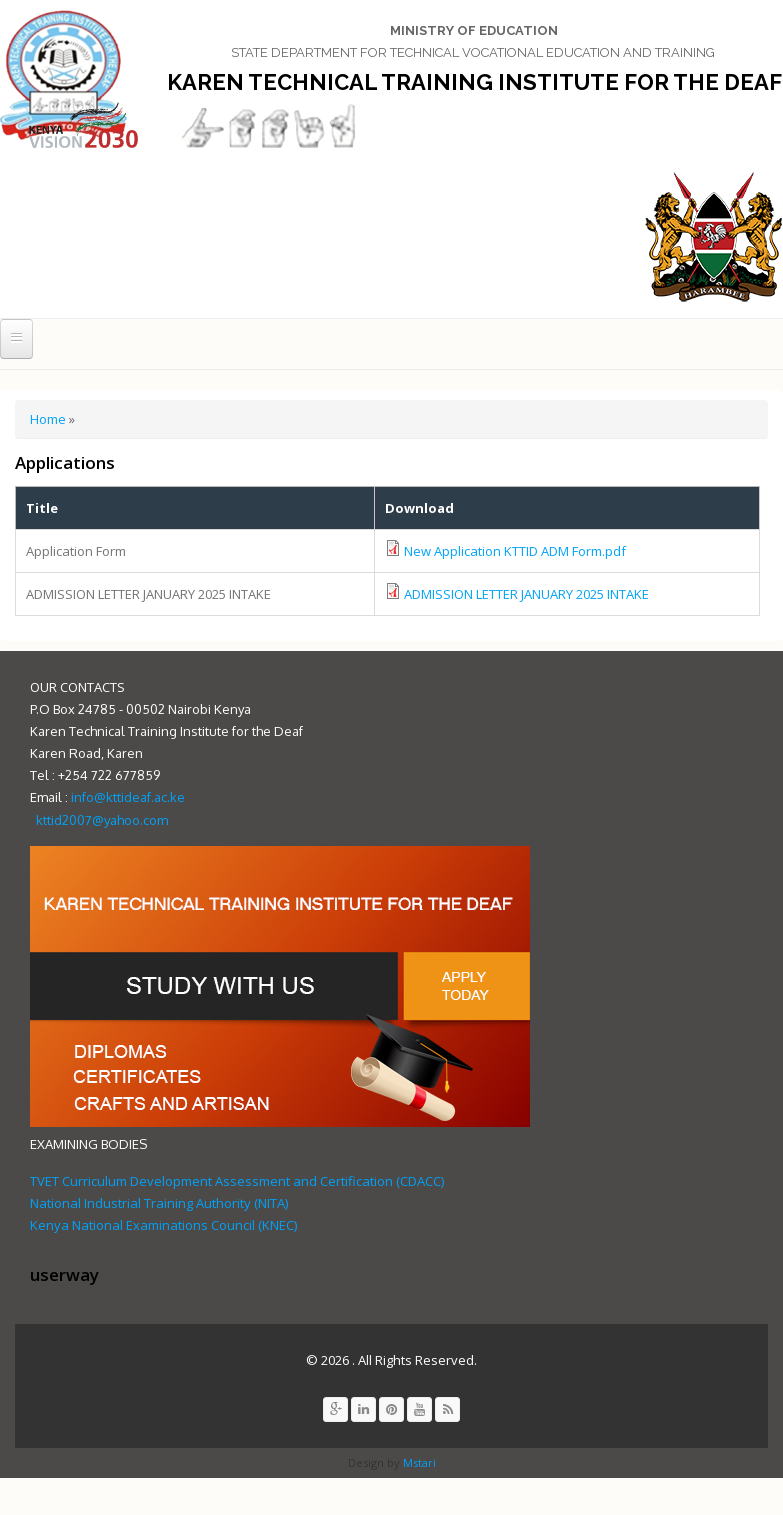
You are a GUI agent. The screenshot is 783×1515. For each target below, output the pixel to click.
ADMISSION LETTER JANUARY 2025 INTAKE (526, 594)
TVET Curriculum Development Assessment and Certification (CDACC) (237, 1181)
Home (48, 419)
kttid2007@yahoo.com (102, 820)
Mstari (418, 1462)
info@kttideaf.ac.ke (128, 797)
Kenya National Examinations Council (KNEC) (163, 1225)
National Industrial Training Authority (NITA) (159, 1203)
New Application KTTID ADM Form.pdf (515, 551)
